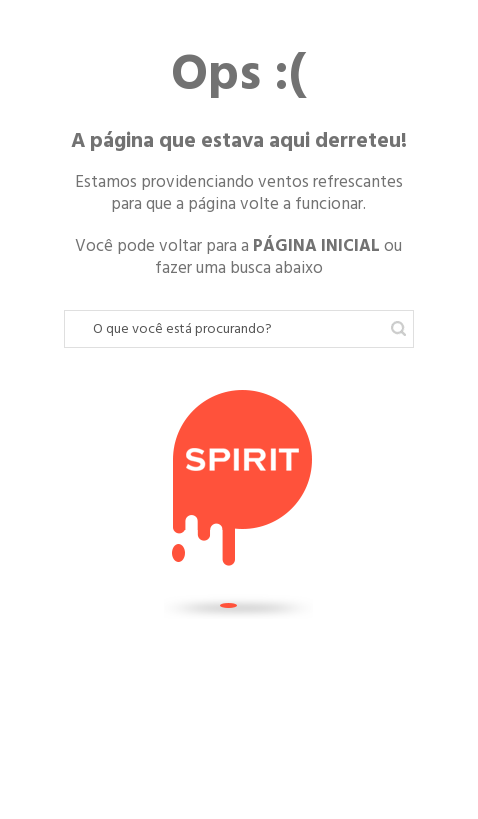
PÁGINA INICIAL (316, 246)
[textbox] (239, 329)
